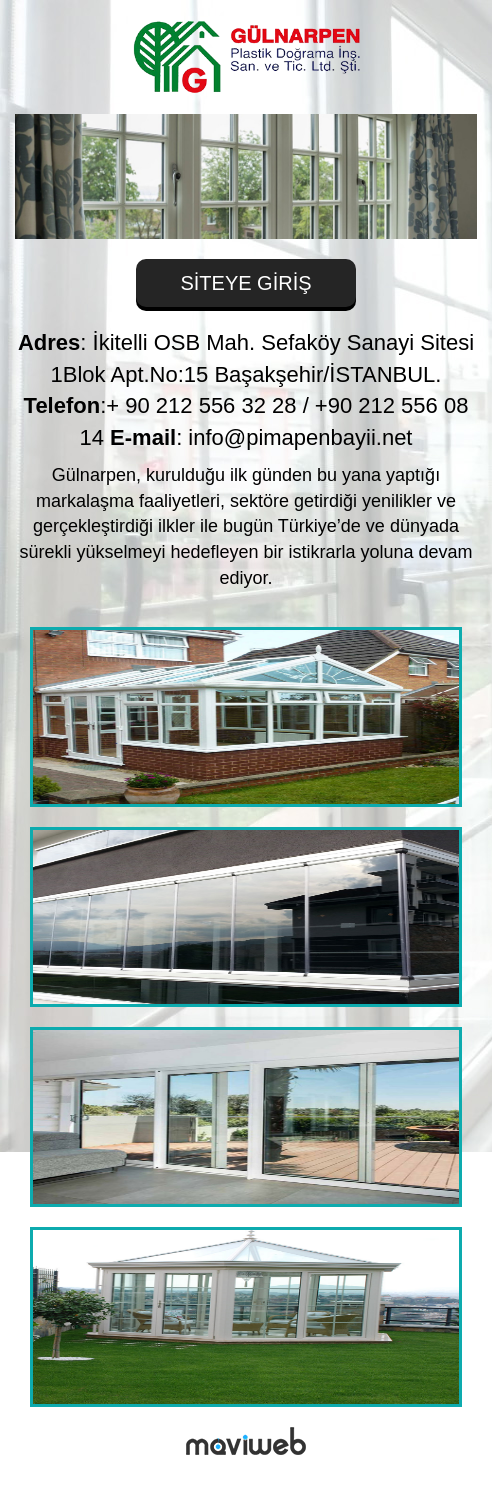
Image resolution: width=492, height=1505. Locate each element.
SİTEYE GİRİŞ (245, 283)
